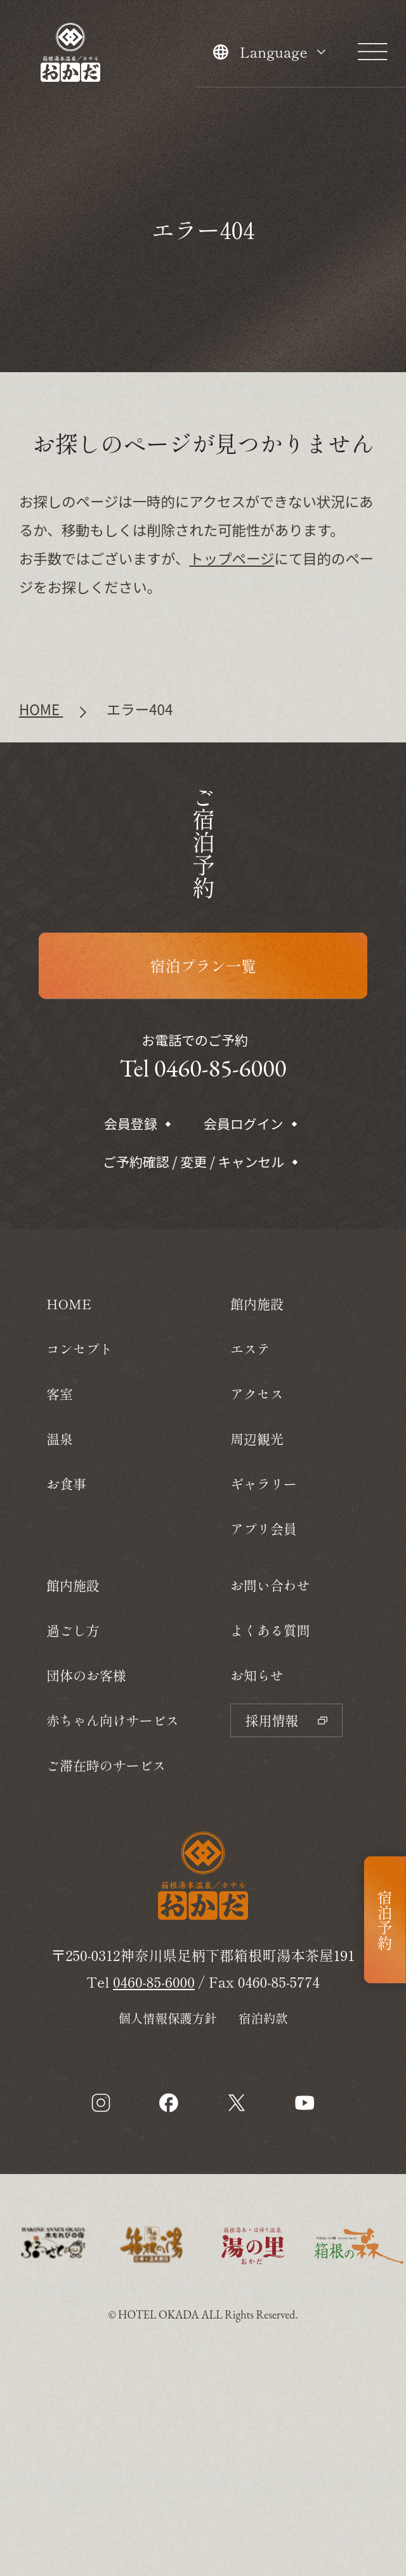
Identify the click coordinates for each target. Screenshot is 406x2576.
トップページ (231, 558)
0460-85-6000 (154, 1981)
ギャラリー (263, 1483)
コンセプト (79, 1348)
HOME (68, 1303)
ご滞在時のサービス (106, 1765)
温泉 (59, 1438)
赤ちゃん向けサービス (112, 1720)
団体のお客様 (86, 1675)
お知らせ (257, 1675)
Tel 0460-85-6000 (202, 1068)
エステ (250, 1348)
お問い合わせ (270, 1585)
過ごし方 (73, 1630)
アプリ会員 (263, 1528)
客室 (59, 1393)
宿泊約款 (263, 2018)
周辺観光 (257, 1438)
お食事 (66, 1483)
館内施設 (73, 1585)
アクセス (257, 1393)
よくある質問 (270, 1630)
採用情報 (287, 1720)
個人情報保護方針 (167, 2018)
